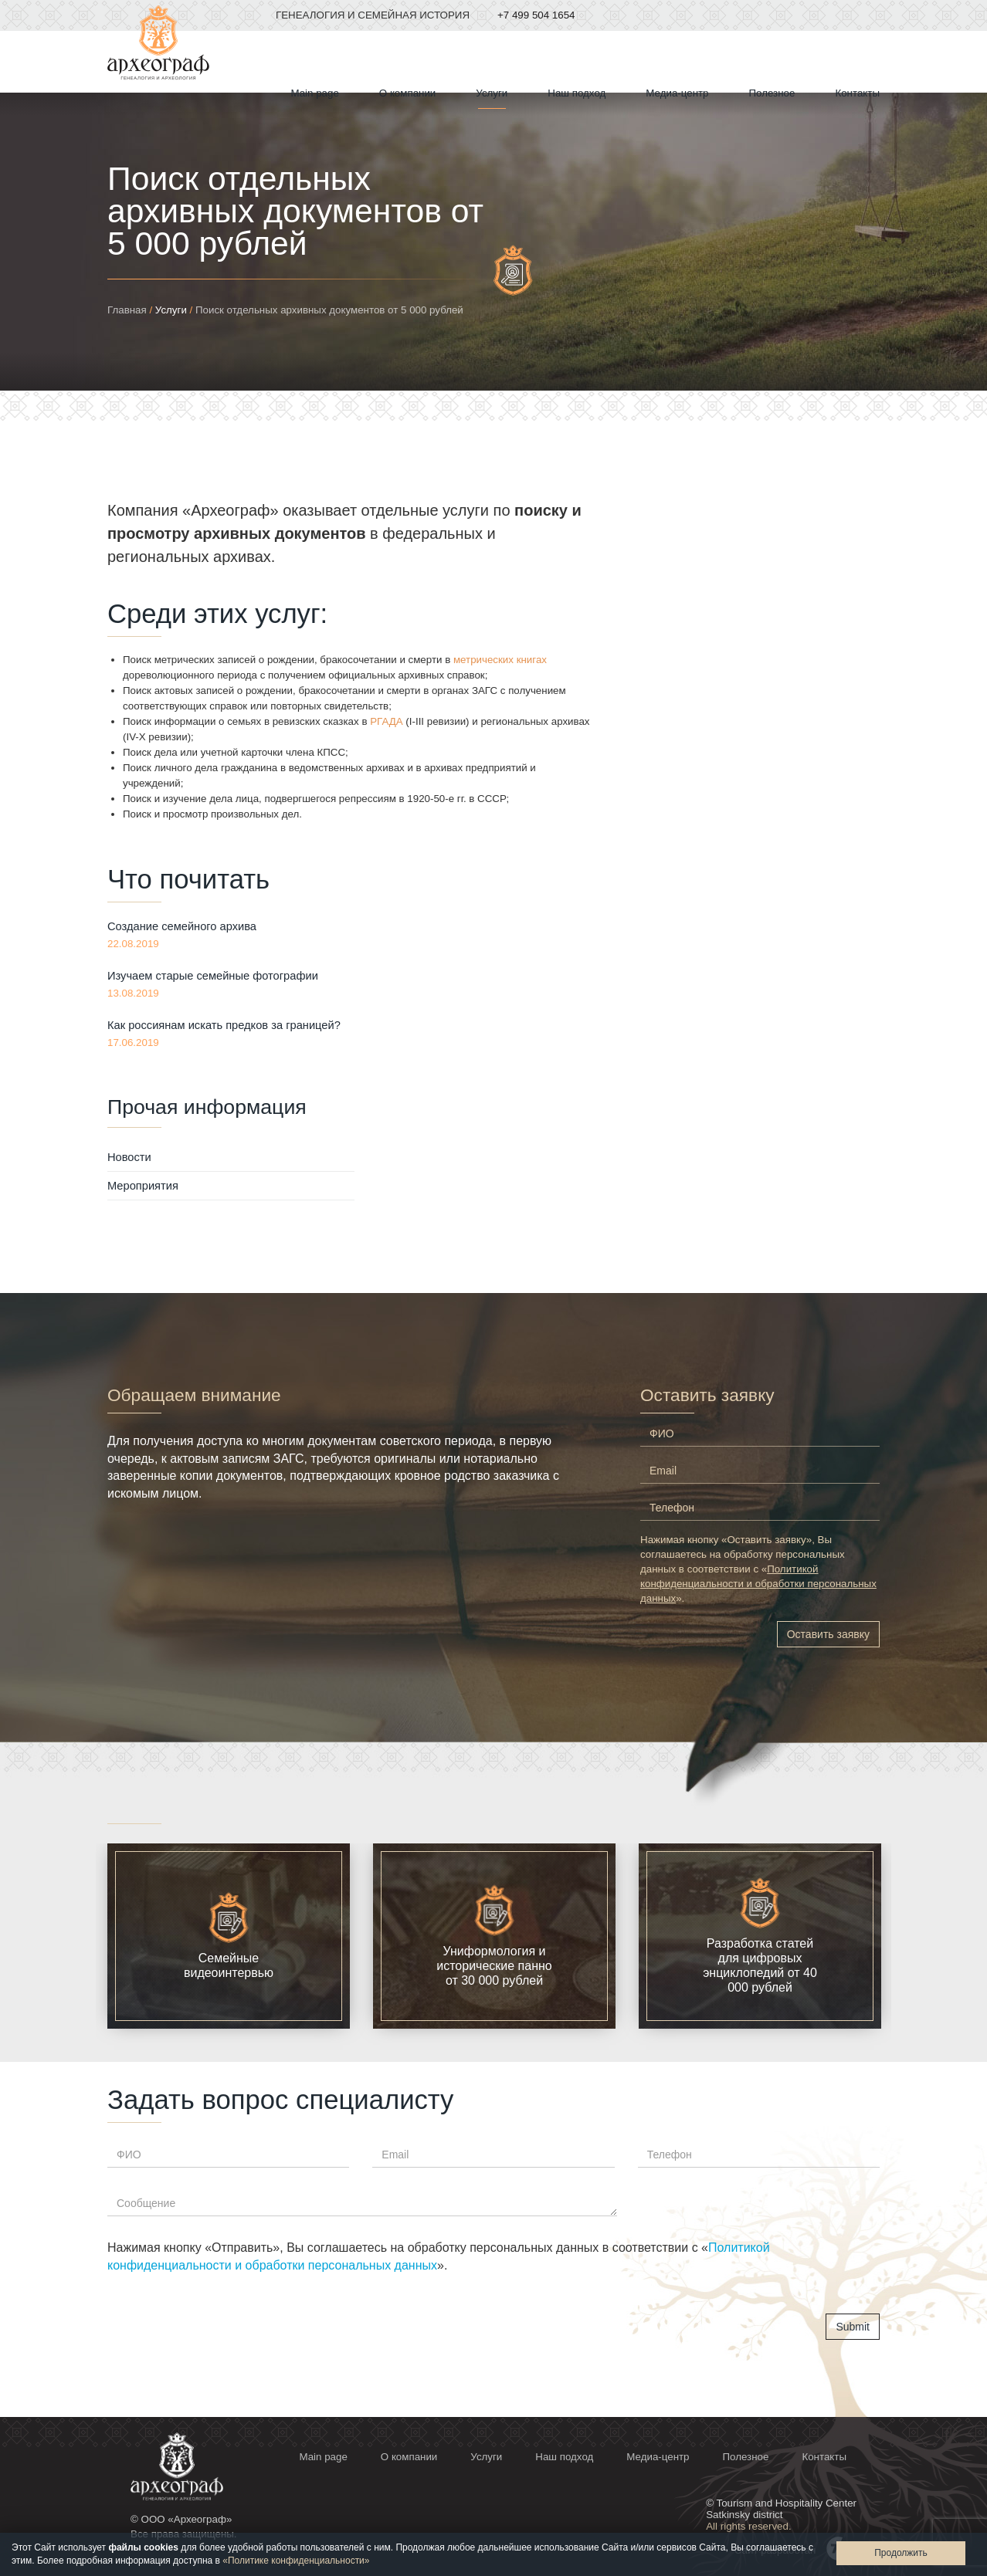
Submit (853, 2326)
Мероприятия (142, 1186)
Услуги (171, 310)
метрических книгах (500, 659)
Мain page (315, 93)
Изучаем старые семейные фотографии (212, 976)
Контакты (857, 93)
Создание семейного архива (181, 926)
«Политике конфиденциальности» (295, 2560)
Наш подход (576, 93)
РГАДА (386, 721)
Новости (129, 1157)
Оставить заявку (828, 1634)
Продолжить (901, 2552)
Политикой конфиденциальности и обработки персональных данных (758, 1583)
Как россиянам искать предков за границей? (224, 1025)
